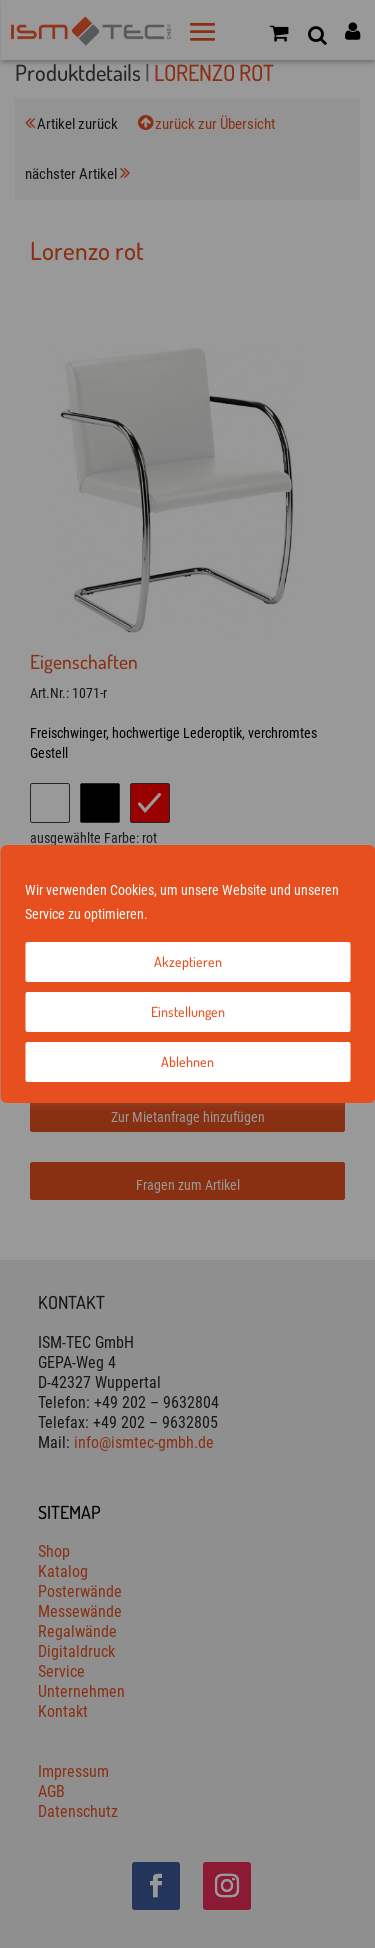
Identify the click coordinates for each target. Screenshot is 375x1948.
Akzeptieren (188, 961)
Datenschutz (251, 914)
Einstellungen (188, 1011)
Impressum (182, 914)
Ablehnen (187, 1061)
